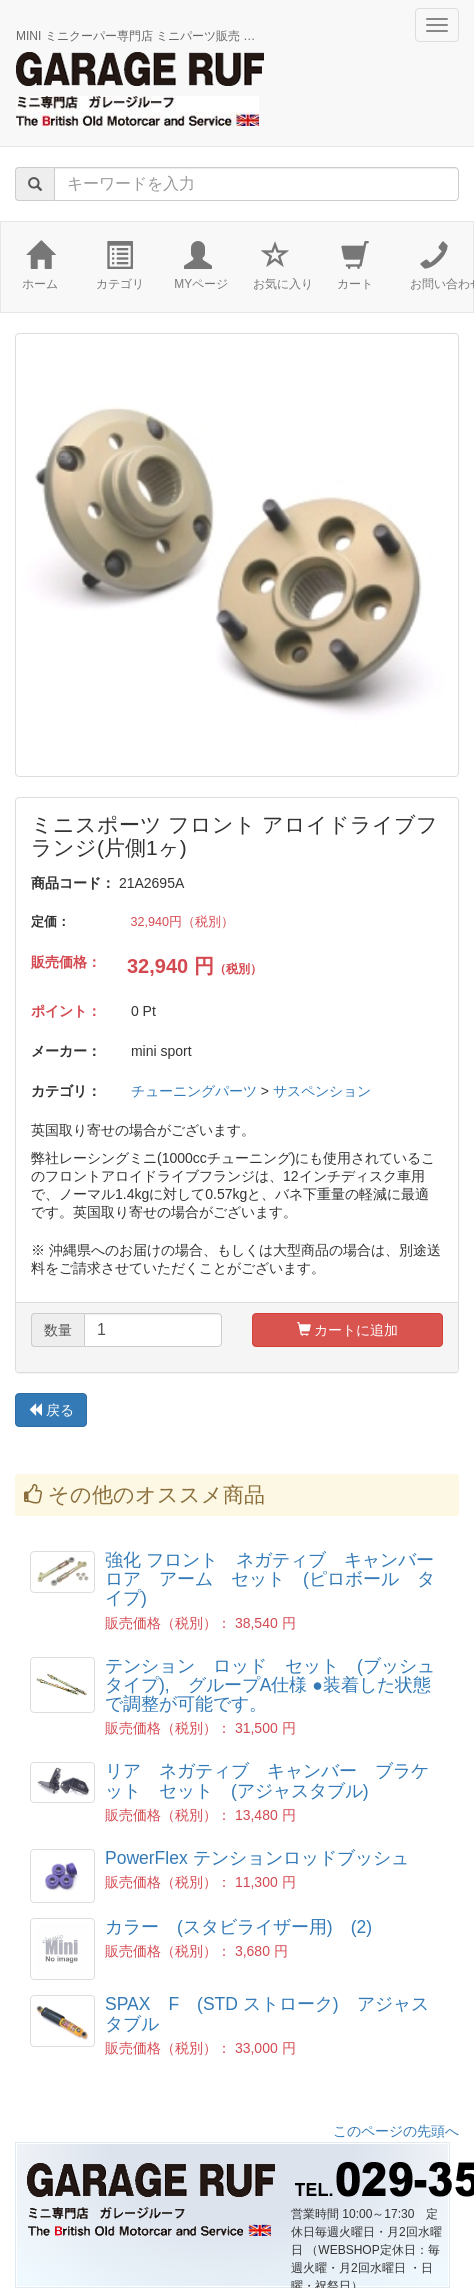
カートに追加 (348, 1330)
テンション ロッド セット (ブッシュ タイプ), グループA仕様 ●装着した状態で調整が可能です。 (279, 1685)
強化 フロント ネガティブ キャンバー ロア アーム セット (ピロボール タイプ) (278, 1579)
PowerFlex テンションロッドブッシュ (257, 1858)
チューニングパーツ (194, 1091)
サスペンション (322, 1091)
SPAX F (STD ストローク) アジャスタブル (267, 2013)
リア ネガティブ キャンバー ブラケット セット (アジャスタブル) (267, 1780)
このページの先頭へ (396, 2131)
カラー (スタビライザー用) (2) (238, 1927)
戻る (51, 1410)
